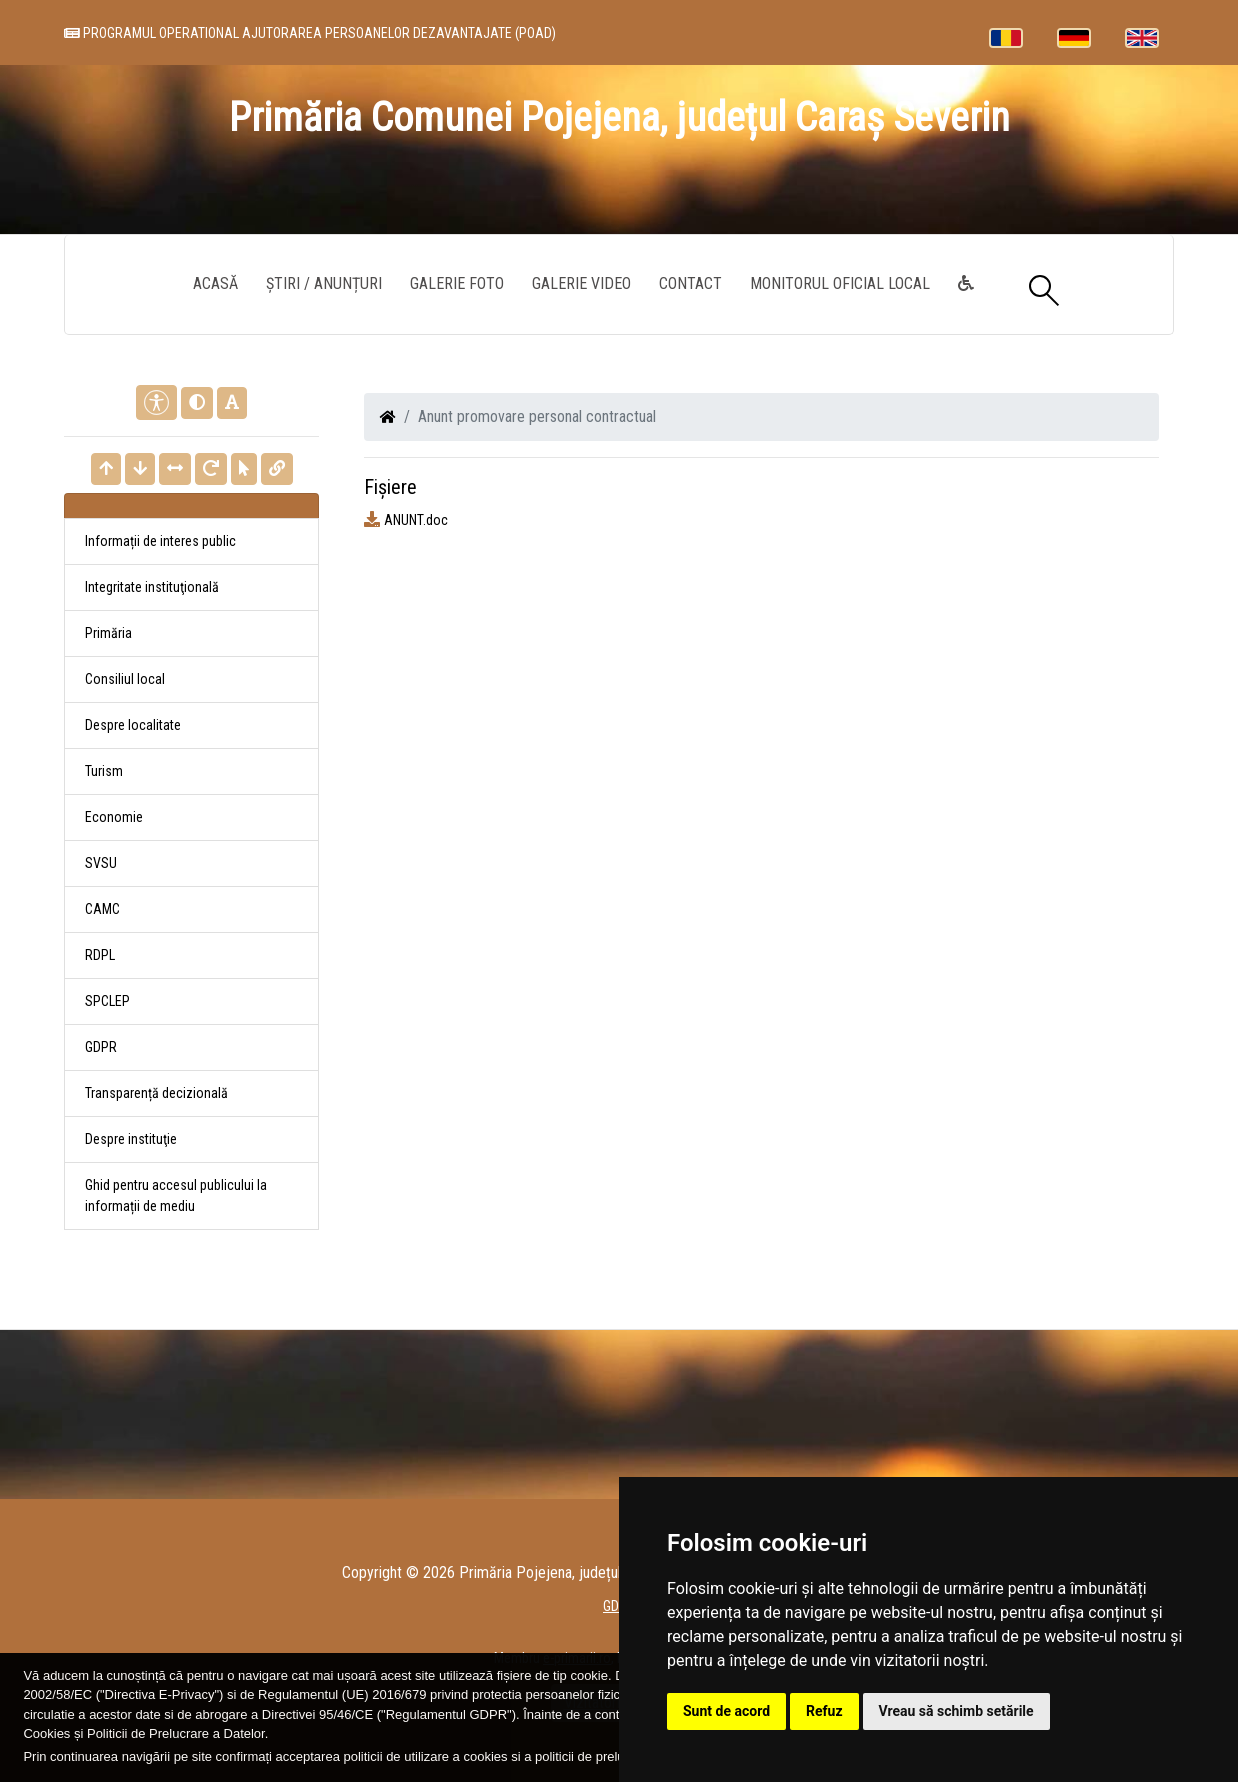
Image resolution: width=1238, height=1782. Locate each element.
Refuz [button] (824, 1711)
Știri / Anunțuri (324, 283)
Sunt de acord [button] (726, 1711)
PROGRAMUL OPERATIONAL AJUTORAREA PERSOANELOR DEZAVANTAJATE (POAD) (310, 33)
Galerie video (581, 283)
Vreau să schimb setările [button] (956, 1711)
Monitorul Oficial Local (840, 283)
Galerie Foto (457, 283)
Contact (690, 283)
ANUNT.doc (416, 520)
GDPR (101, 1047)
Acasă (215, 283)
